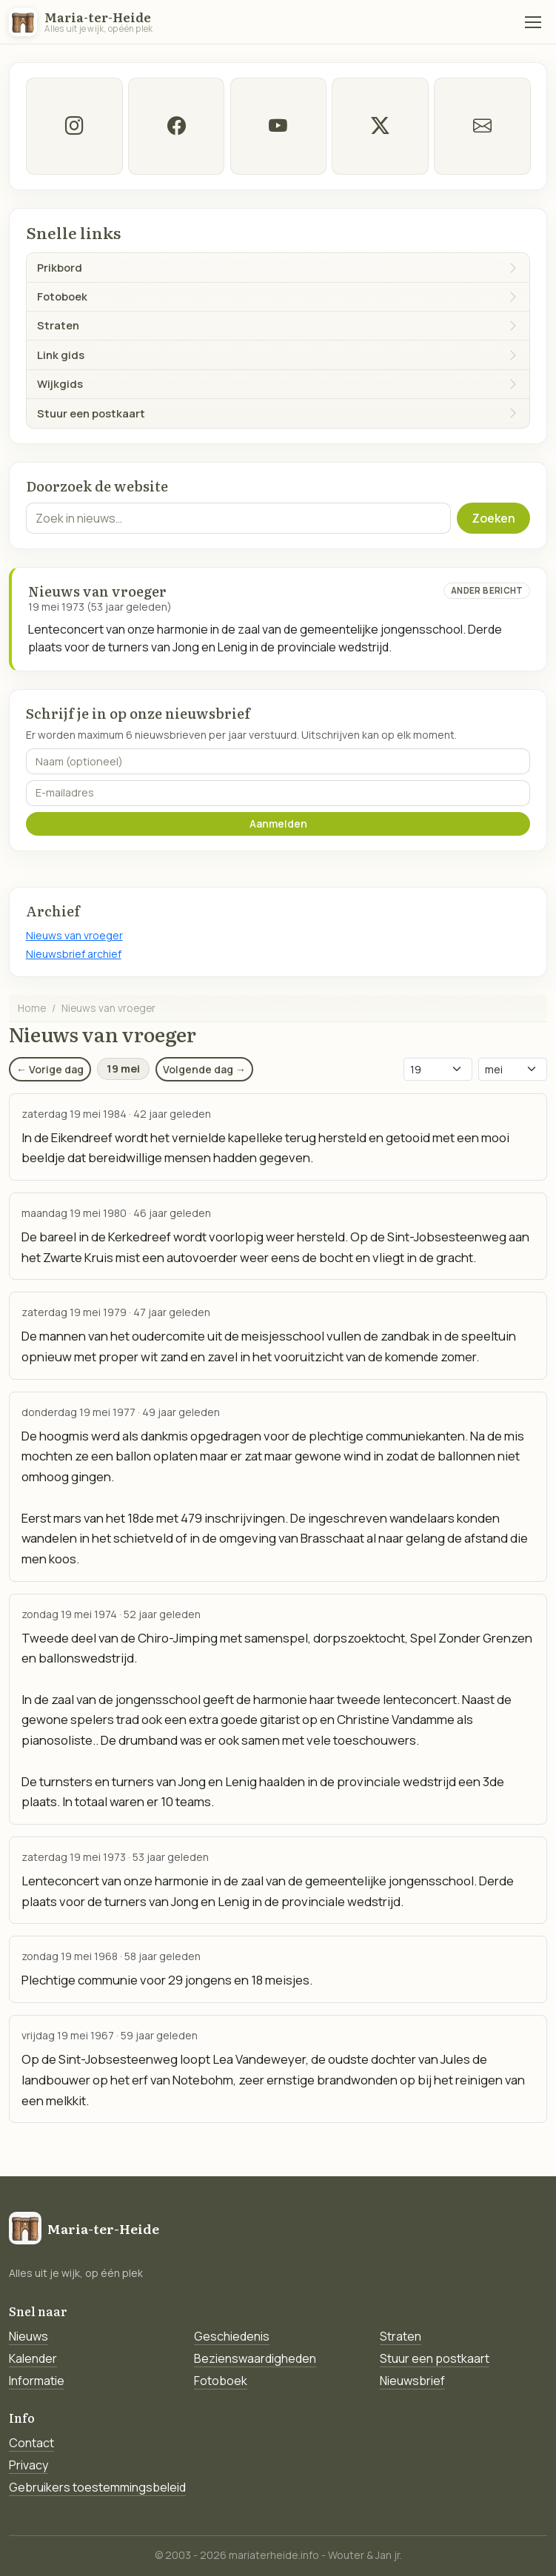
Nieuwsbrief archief (73, 954)
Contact (31, 2443)
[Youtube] (278, 126)
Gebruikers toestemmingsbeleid (97, 2487)
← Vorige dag (50, 1069)
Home (32, 1008)
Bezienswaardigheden (255, 2358)
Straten (400, 2336)
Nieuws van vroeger (74, 935)
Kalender (33, 2358)
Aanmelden (278, 823)
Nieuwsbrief (412, 2380)
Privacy (28, 2465)
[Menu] (533, 22)
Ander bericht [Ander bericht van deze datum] (487, 590)
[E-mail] (482, 126)
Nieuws (28, 2336)
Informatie (36, 2380)
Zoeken (493, 518)
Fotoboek (220, 2380)
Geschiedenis (231, 2336)
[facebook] (175, 126)
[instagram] (74, 126)
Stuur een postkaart (434, 2358)
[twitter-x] (380, 126)
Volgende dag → (204, 1069)
